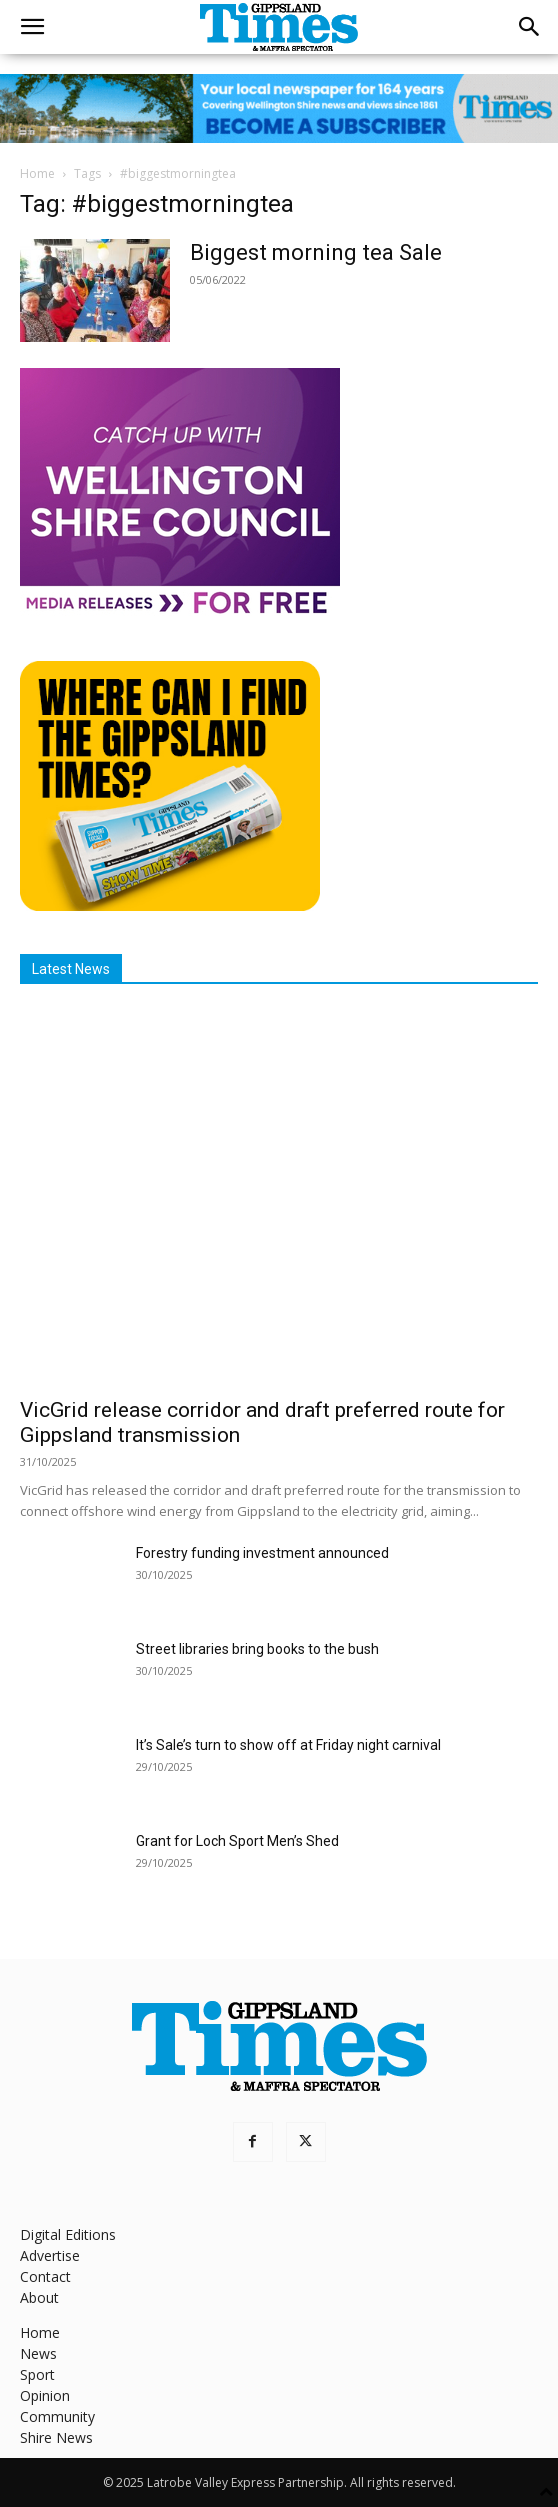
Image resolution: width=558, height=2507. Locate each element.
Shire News (56, 2437)
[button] (32, 27)
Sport (37, 2374)
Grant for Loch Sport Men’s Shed (237, 1841)
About (39, 2297)
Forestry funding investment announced (262, 1553)
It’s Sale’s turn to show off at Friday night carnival (288, 1745)
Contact (45, 2276)
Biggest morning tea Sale (316, 252)
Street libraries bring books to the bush (257, 1649)
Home (37, 173)
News (38, 2353)
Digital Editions (68, 2234)
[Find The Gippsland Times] (170, 905)
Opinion (45, 2395)
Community (57, 2416)
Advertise (50, 2255)
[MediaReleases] (180, 612)
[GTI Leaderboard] (279, 108)
